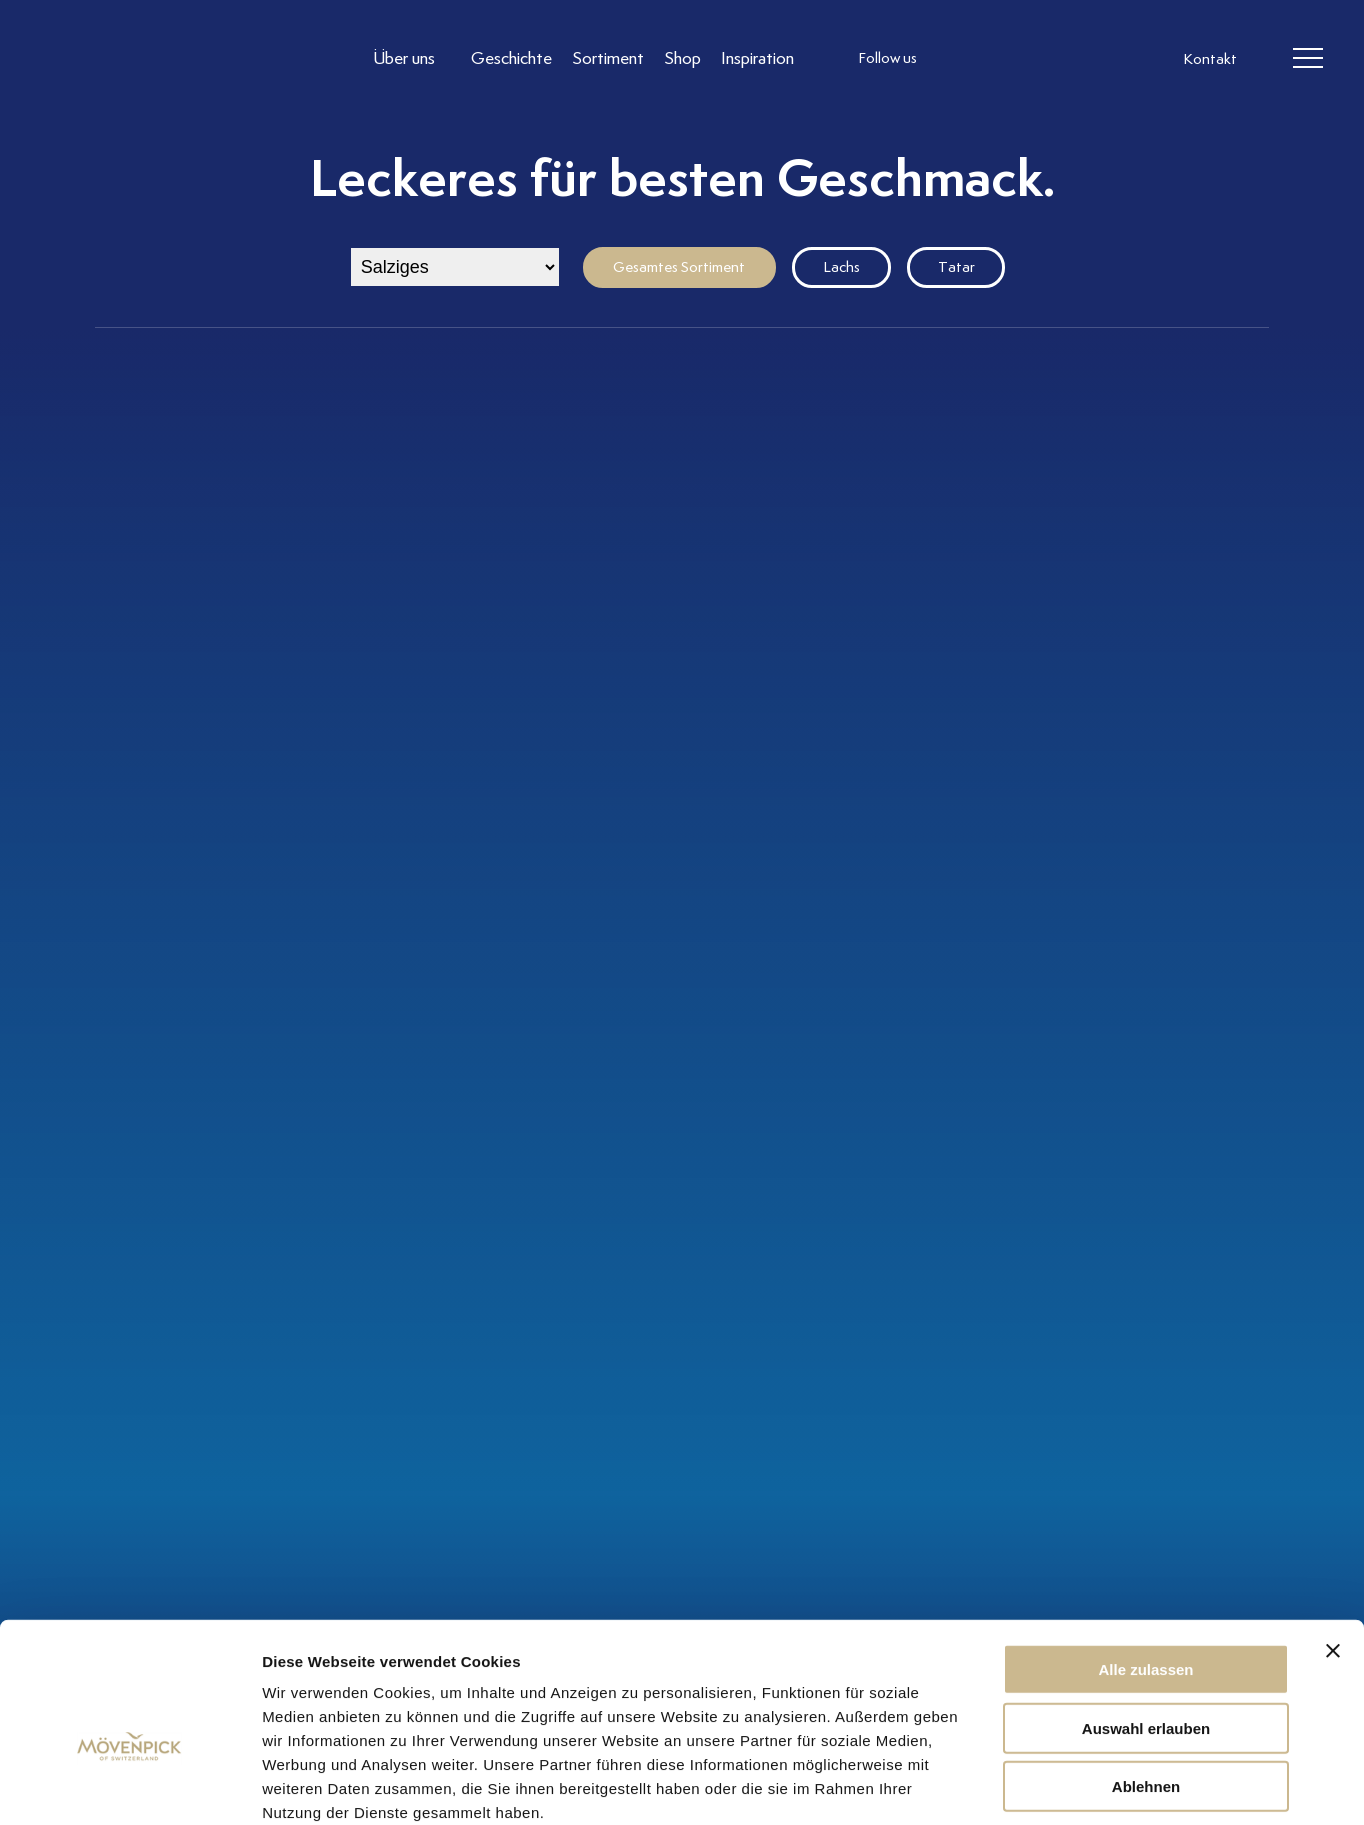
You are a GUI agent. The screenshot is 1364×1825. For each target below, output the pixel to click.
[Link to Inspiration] (757, 58)
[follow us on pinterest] (1078, 59)
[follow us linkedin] (1038, 59)
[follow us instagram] (958, 59)
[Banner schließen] (1333, 1543)
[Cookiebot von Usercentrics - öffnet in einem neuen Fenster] (129, 1786)
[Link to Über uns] (412, 58)
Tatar (956, 267)
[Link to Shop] (682, 58)
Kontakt (1210, 60)
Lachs (841, 267)
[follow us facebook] (998, 59)
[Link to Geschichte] (511, 58)
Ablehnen (1146, 1678)
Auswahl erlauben (1146, 1620)
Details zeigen (1063, 1785)
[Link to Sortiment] (608, 58)
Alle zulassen (1145, 1561)
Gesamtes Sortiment (679, 267)
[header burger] (1308, 59)
